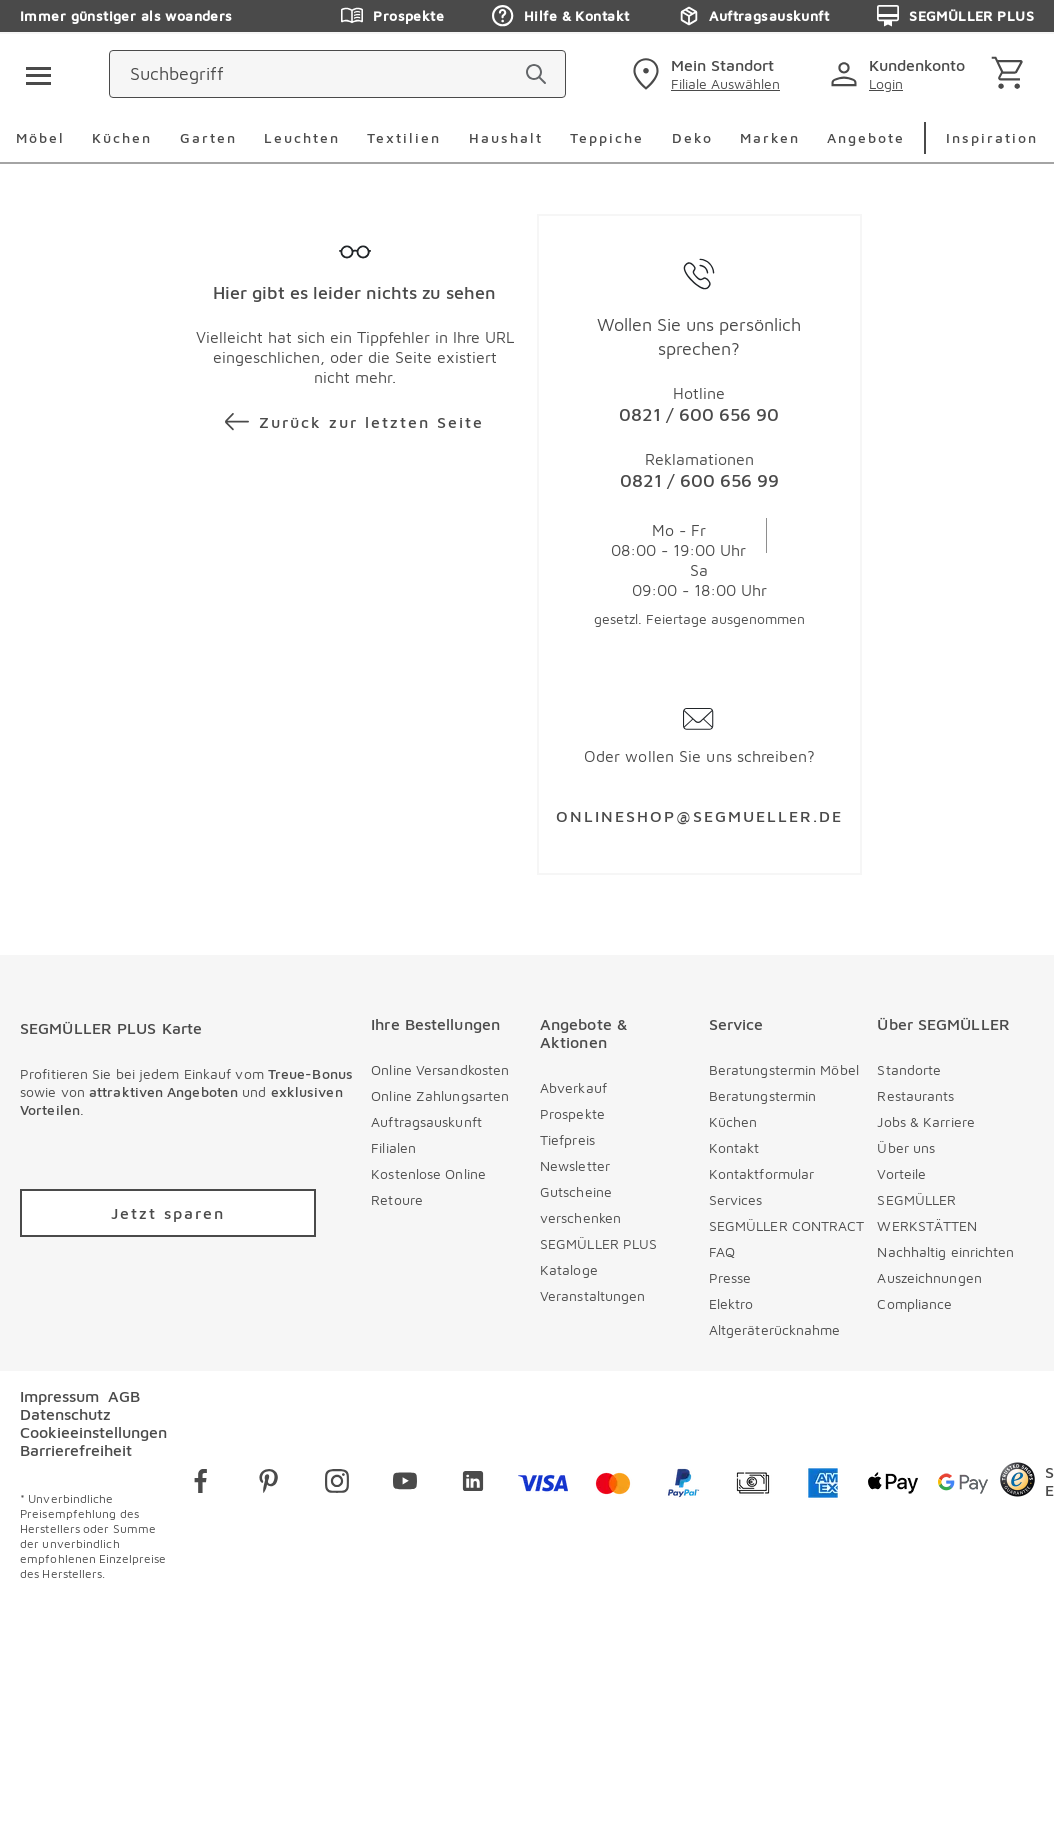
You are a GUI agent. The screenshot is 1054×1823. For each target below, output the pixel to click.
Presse (730, 1277)
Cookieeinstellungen (93, 1432)
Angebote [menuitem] (866, 137)
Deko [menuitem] (692, 137)
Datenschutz (65, 1414)
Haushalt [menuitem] (506, 137)
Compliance (914, 1303)
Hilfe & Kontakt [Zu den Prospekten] (560, 16)
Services (736, 1199)
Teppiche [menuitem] (607, 137)
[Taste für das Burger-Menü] (32, 74)
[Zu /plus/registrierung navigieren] (168, 1213)
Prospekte (572, 1113)
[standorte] (703, 74)
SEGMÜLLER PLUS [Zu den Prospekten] (955, 16)
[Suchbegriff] (432, 74)
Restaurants (915, 1095)
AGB (124, 1396)
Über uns (906, 1147)
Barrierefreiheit (76, 1450)
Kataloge (569, 1269)
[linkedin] (473, 1484)
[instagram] (337, 1484)
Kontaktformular (762, 1173)
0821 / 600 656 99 (699, 480)
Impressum (59, 1396)
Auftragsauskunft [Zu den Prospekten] (753, 16)
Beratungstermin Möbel (784, 1069)
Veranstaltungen (593, 1295)
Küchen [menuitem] (122, 137)
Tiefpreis (567, 1139)
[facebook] (201, 1484)
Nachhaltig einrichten (945, 1251)
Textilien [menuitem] (404, 137)
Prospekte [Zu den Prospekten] (392, 16)
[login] (901, 74)
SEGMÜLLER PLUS (598, 1243)
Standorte (909, 1069)
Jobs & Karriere (926, 1121)
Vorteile (901, 1173)
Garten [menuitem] (208, 137)
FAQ (722, 1251)
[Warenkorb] (1011, 74)
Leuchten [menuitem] (302, 137)
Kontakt (734, 1147)
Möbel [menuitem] (40, 137)
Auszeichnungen (929, 1277)
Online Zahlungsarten (440, 1095)
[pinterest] (269, 1484)
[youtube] (405, 1484)
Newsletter (575, 1165)
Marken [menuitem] (770, 137)
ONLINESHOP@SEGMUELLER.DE (699, 816)
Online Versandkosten (440, 1069)
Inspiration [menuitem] (992, 137)
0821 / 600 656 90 (699, 414)
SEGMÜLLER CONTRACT (787, 1225)
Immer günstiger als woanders (126, 15)
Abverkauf (573, 1087)
